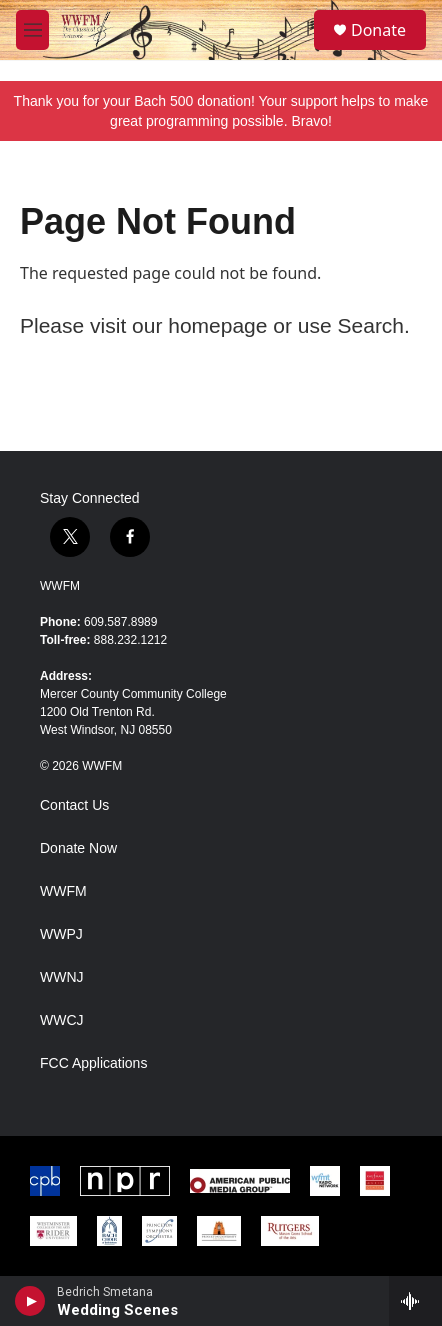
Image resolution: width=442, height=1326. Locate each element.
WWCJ (62, 1020)
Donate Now (78, 848)
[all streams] (415, 1301)
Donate (378, 30)
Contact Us (74, 805)
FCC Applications (93, 1063)
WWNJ (62, 977)
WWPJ (61, 934)
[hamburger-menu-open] (32, 30)
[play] (30, 1301)
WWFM (60, 586)
